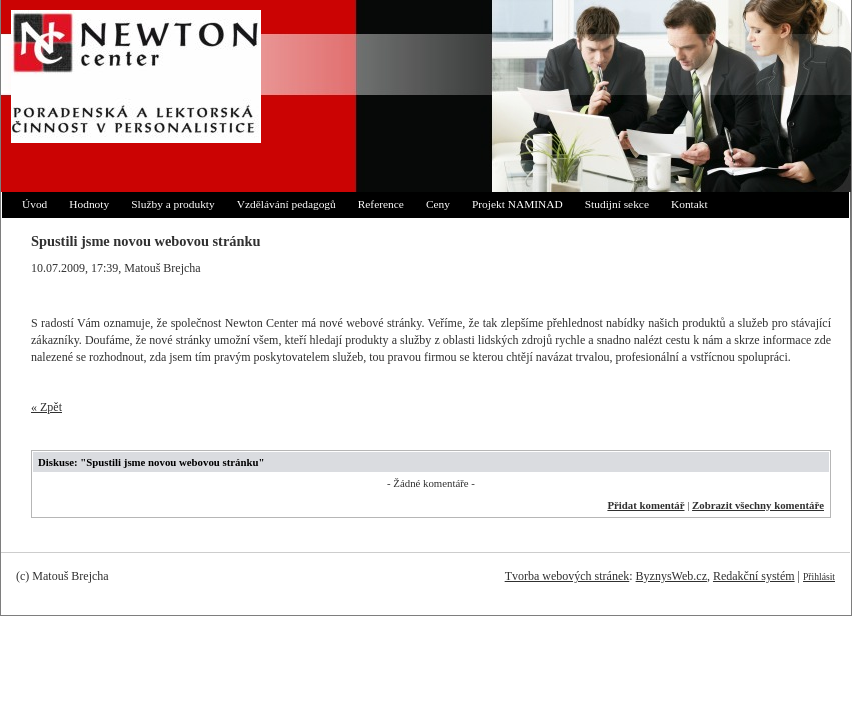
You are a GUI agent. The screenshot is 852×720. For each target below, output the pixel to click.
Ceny (438, 204)
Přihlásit (819, 576)
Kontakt (689, 204)
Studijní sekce (617, 204)
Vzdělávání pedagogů (286, 204)
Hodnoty (89, 204)
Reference (381, 204)
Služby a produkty (173, 204)
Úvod (34, 204)
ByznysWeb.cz (671, 576)
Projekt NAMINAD (517, 204)
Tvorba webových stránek (567, 576)
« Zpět (46, 407)
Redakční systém (754, 576)
